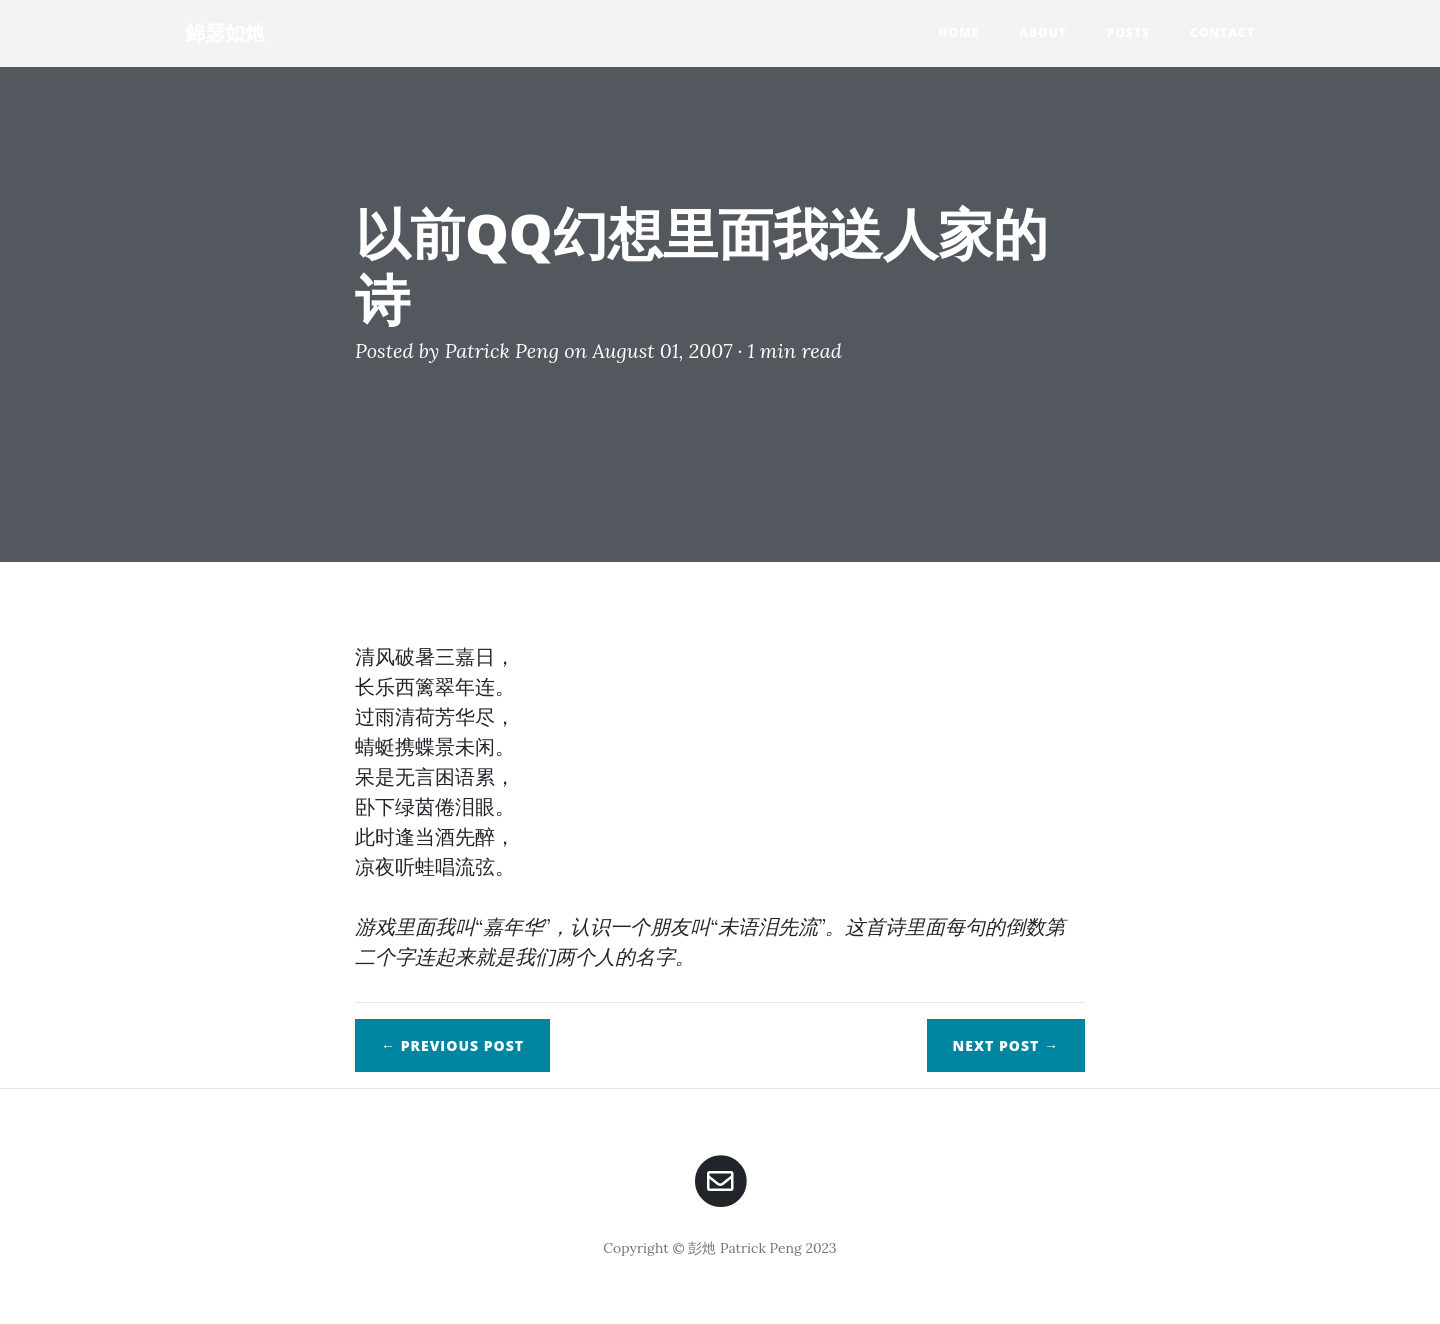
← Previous (452, 1045)
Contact (1222, 32)
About (1043, 32)
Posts (1128, 32)
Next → (1006, 1045)
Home (958, 32)
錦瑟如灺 (225, 32)
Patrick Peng (502, 350)
